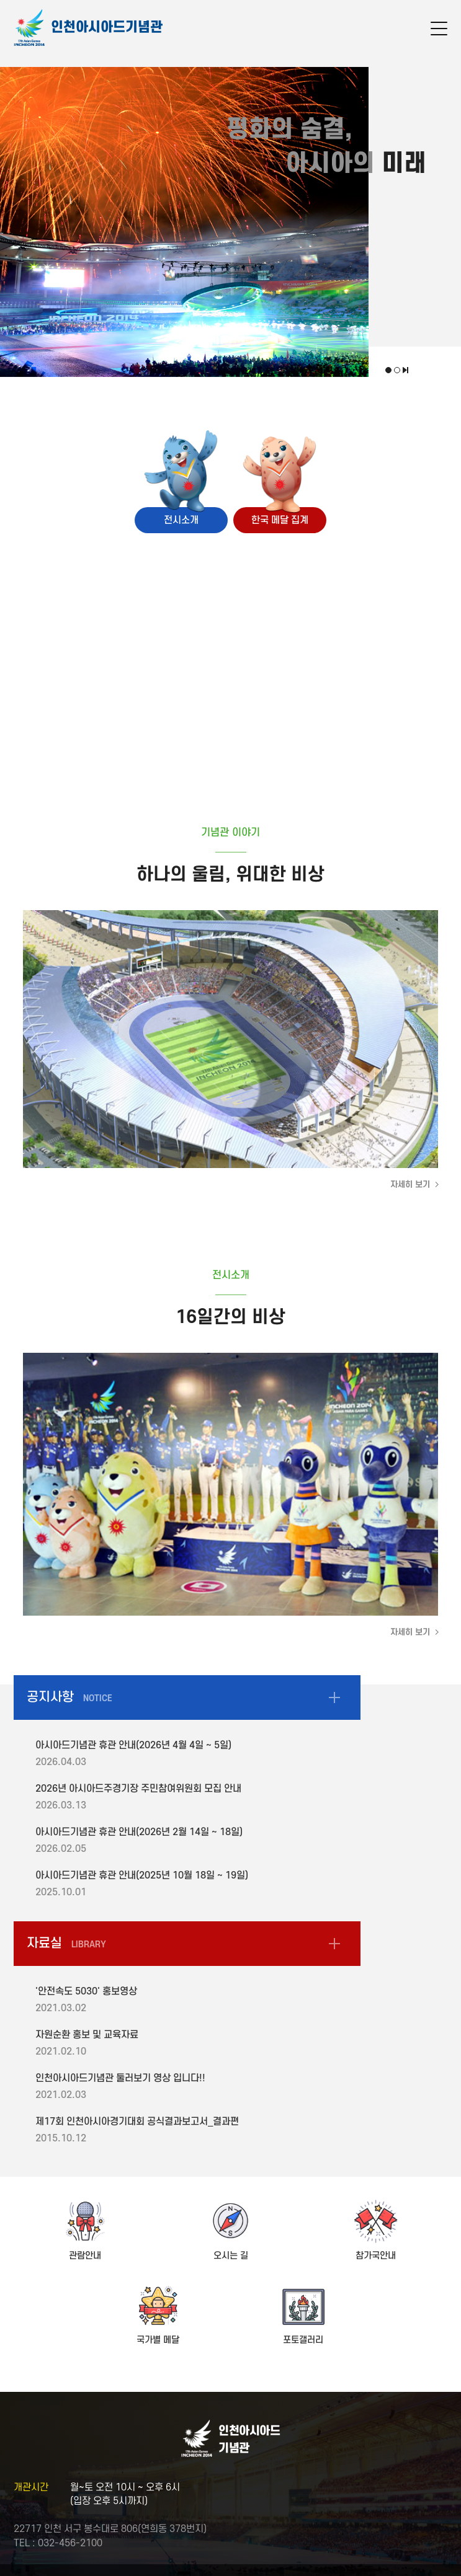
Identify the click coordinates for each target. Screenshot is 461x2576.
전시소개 (181, 520)
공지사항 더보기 (334, 1697)
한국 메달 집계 (279, 520)
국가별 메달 (158, 2340)
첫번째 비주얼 (388, 370)
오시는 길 (230, 2256)
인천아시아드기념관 (107, 27)
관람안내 (85, 2256)
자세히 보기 (410, 1184)
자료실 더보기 (334, 1943)
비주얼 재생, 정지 (406, 370)
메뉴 (439, 30)
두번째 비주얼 (397, 370)
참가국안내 (376, 2256)
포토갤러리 (303, 2340)
